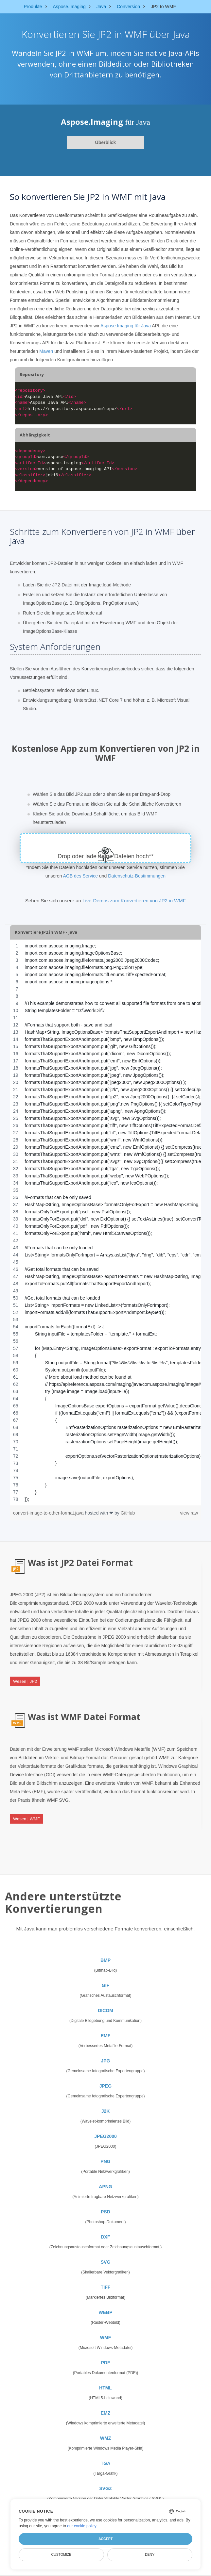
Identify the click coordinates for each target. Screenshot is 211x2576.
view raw (189, 1513)
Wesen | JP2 (25, 1681)
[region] (105, 1222)
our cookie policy (81, 2526)
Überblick (105, 142)
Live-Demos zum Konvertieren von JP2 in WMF (134, 900)
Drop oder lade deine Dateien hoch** (105, 856)
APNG (105, 2186)
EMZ (106, 2413)
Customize (61, 2554)
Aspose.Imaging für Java (125, 325)
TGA (106, 2463)
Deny (149, 2554)
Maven (46, 351)
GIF (105, 1985)
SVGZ (105, 2488)
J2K (105, 2111)
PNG (105, 2161)
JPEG (105, 2086)
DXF (105, 2237)
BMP (105, 1960)
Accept (105, 2539)
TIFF (106, 2287)
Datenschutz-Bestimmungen (137, 875)
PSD (105, 2211)
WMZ (105, 2438)
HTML (105, 2387)
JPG (105, 2060)
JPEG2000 (105, 2136)
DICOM (105, 2010)
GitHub (128, 1513)
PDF (105, 2362)
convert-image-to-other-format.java (49, 1513)
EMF (106, 2035)
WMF (105, 2337)
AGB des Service (80, 875)
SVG (106, 2262)
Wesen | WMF (26, 1818)
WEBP (106, 2312)
